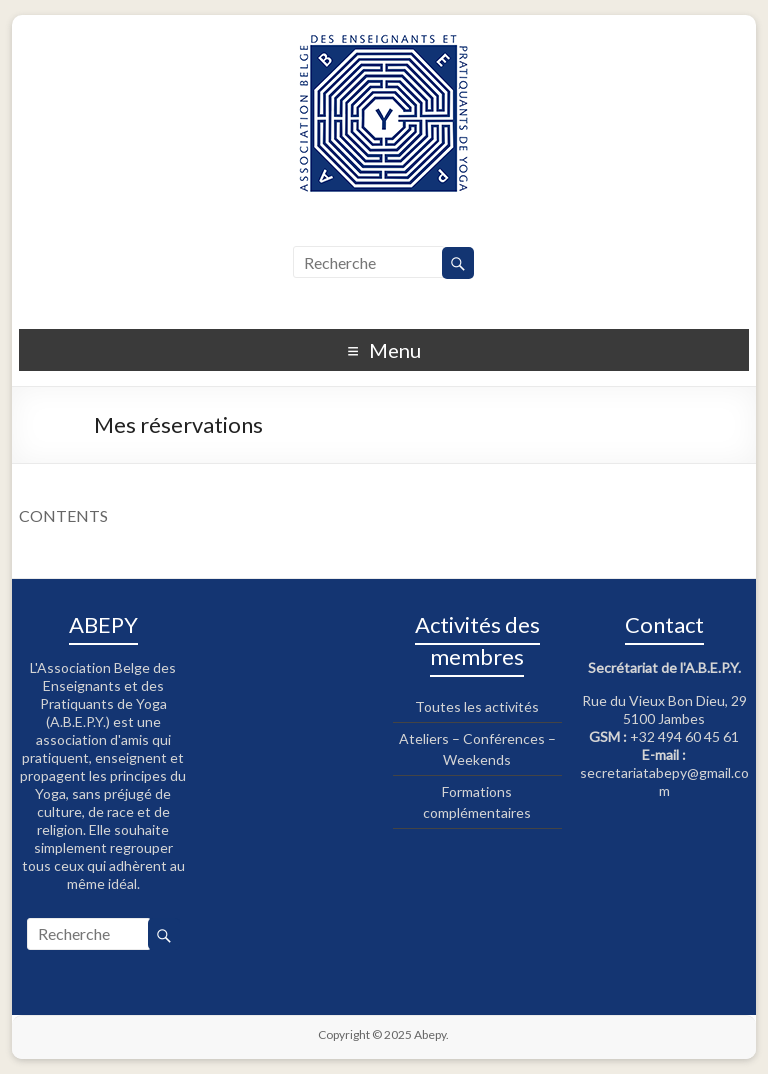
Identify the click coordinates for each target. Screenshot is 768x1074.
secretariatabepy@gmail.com (664, 781)
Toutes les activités (477, 706)
